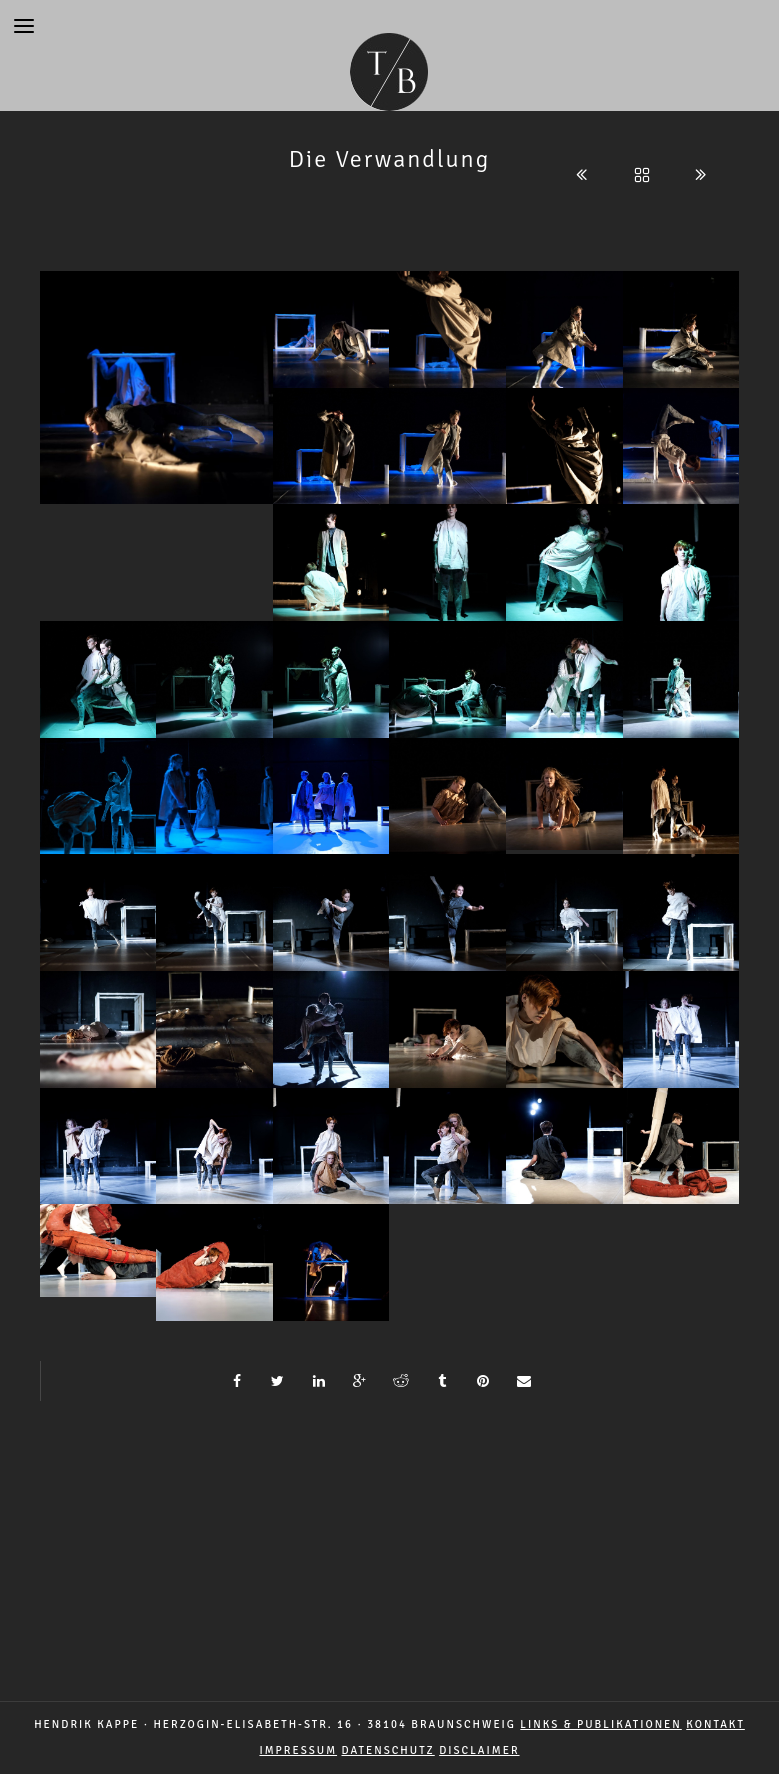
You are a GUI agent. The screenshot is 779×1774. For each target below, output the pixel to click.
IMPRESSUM (298, 1750)
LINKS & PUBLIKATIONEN (600, 1724)
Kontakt (715, 1724)
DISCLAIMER (479, 1750)
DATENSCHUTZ (388, 1750)
